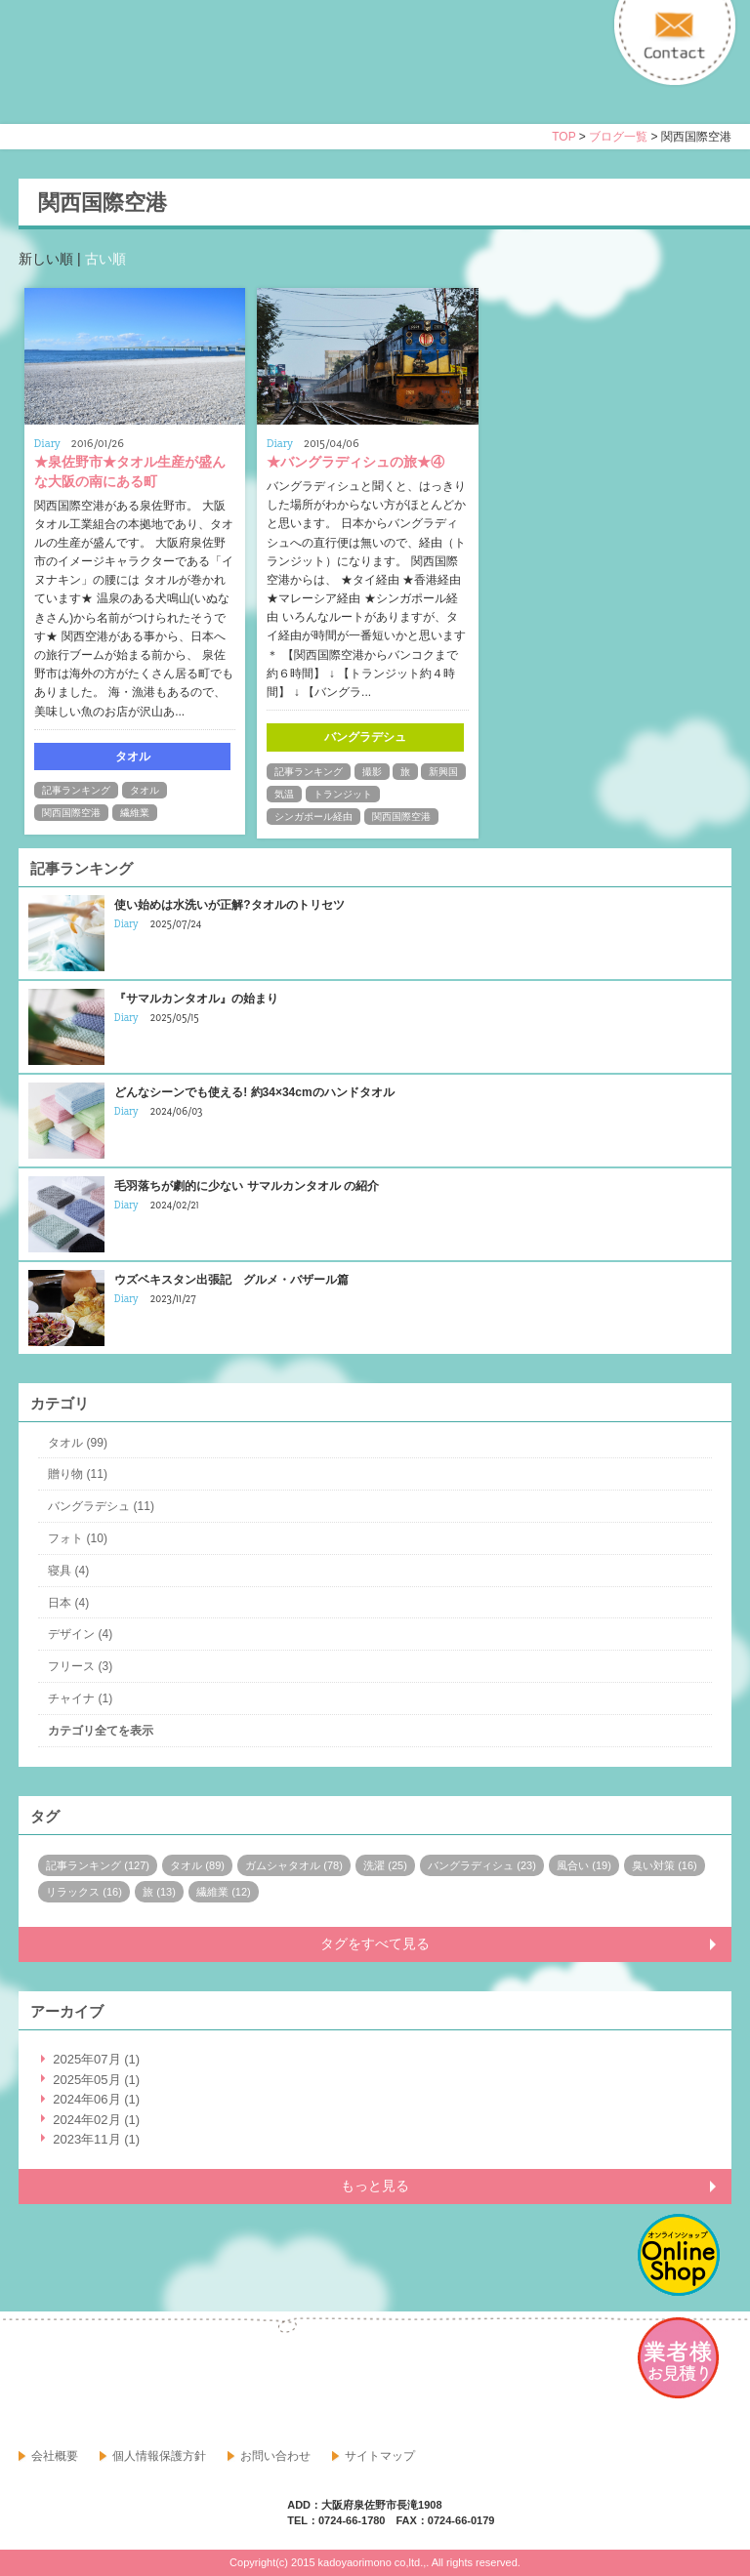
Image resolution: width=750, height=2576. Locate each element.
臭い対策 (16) (664, 1865)
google (77, 2380)
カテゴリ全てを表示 (100, 1731)
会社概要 (54, 2456)
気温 (284, 794)
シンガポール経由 (313, 816)
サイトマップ (380, 2456)
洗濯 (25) (385, 1865)
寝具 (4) (68, 1570)
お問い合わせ (275, 2456)
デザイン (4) (80, 1634)
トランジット (342, 794)
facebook (34, 2380)
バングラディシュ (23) (482, 1865)
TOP (563, 136)
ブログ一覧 (618, 136)
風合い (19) (584, 1865)
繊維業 (134, 812)
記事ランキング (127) (97, 1865)
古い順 (105, 258)
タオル (144, 790)
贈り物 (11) (77, 1474)
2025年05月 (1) (96, 2079)
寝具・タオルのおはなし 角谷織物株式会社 (191, 79)
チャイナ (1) (80, 1698)
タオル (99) (77, 1443)
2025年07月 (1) (96, 2059)
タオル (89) (197, 1865)
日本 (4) (68, 1603)
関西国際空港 (71, 812)
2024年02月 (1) (96, 2119)
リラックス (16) (84, 1892)
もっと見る (375, 2185)
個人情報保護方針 (159, 2456)
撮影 (372, 771)
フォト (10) (77, 1538)
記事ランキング (76, 790)
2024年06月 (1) (96, 2099)
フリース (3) (80, 1666)
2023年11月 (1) (96, 2139)
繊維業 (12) (223, 1892)
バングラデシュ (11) (101, 1506)
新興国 (443, 771)
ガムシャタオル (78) (294, 1865)
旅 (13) (159, 1892)
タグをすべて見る (375, 1943)
